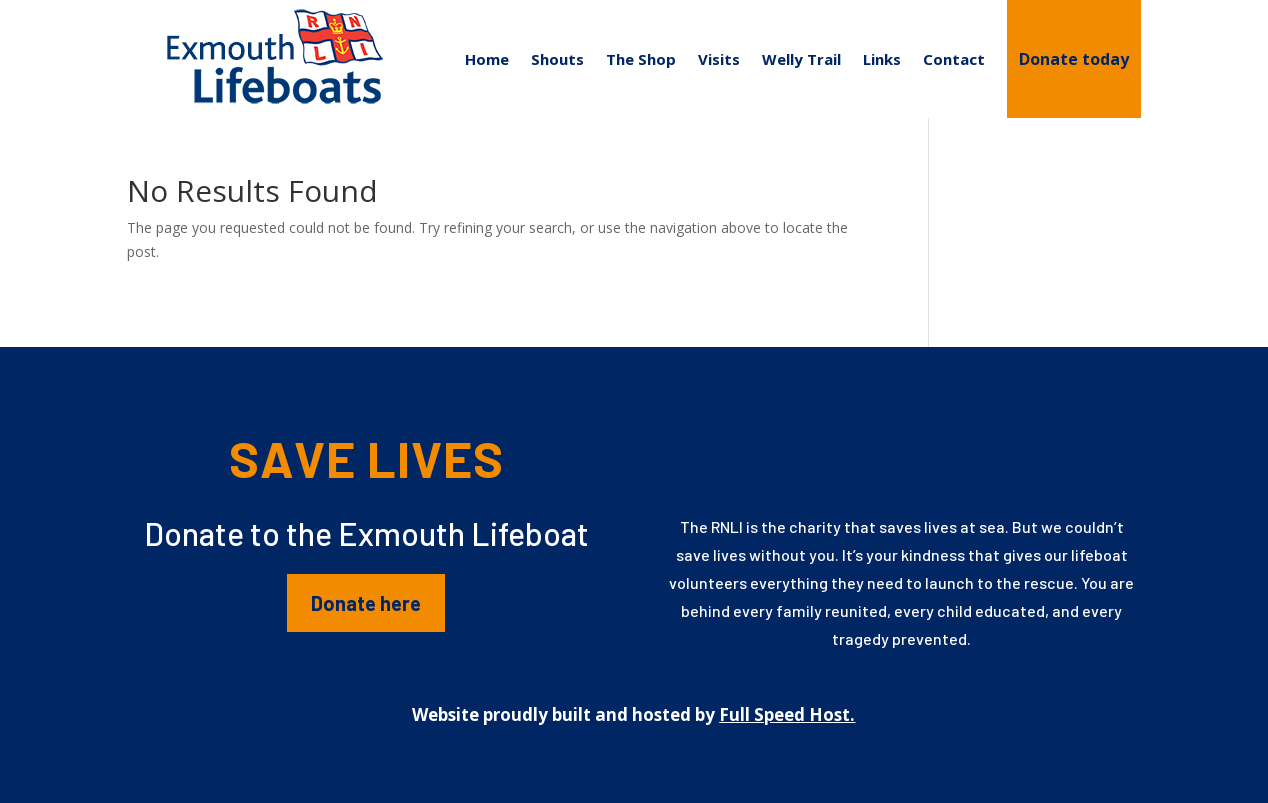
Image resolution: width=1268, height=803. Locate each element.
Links (882, 59)
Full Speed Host (784, 714)
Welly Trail (801, 59)
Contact (954, 59)
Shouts (557, 59)
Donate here (366, 603)
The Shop (641, 59)
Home (487, 59)
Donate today (1074, 59)
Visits (719, 59)
